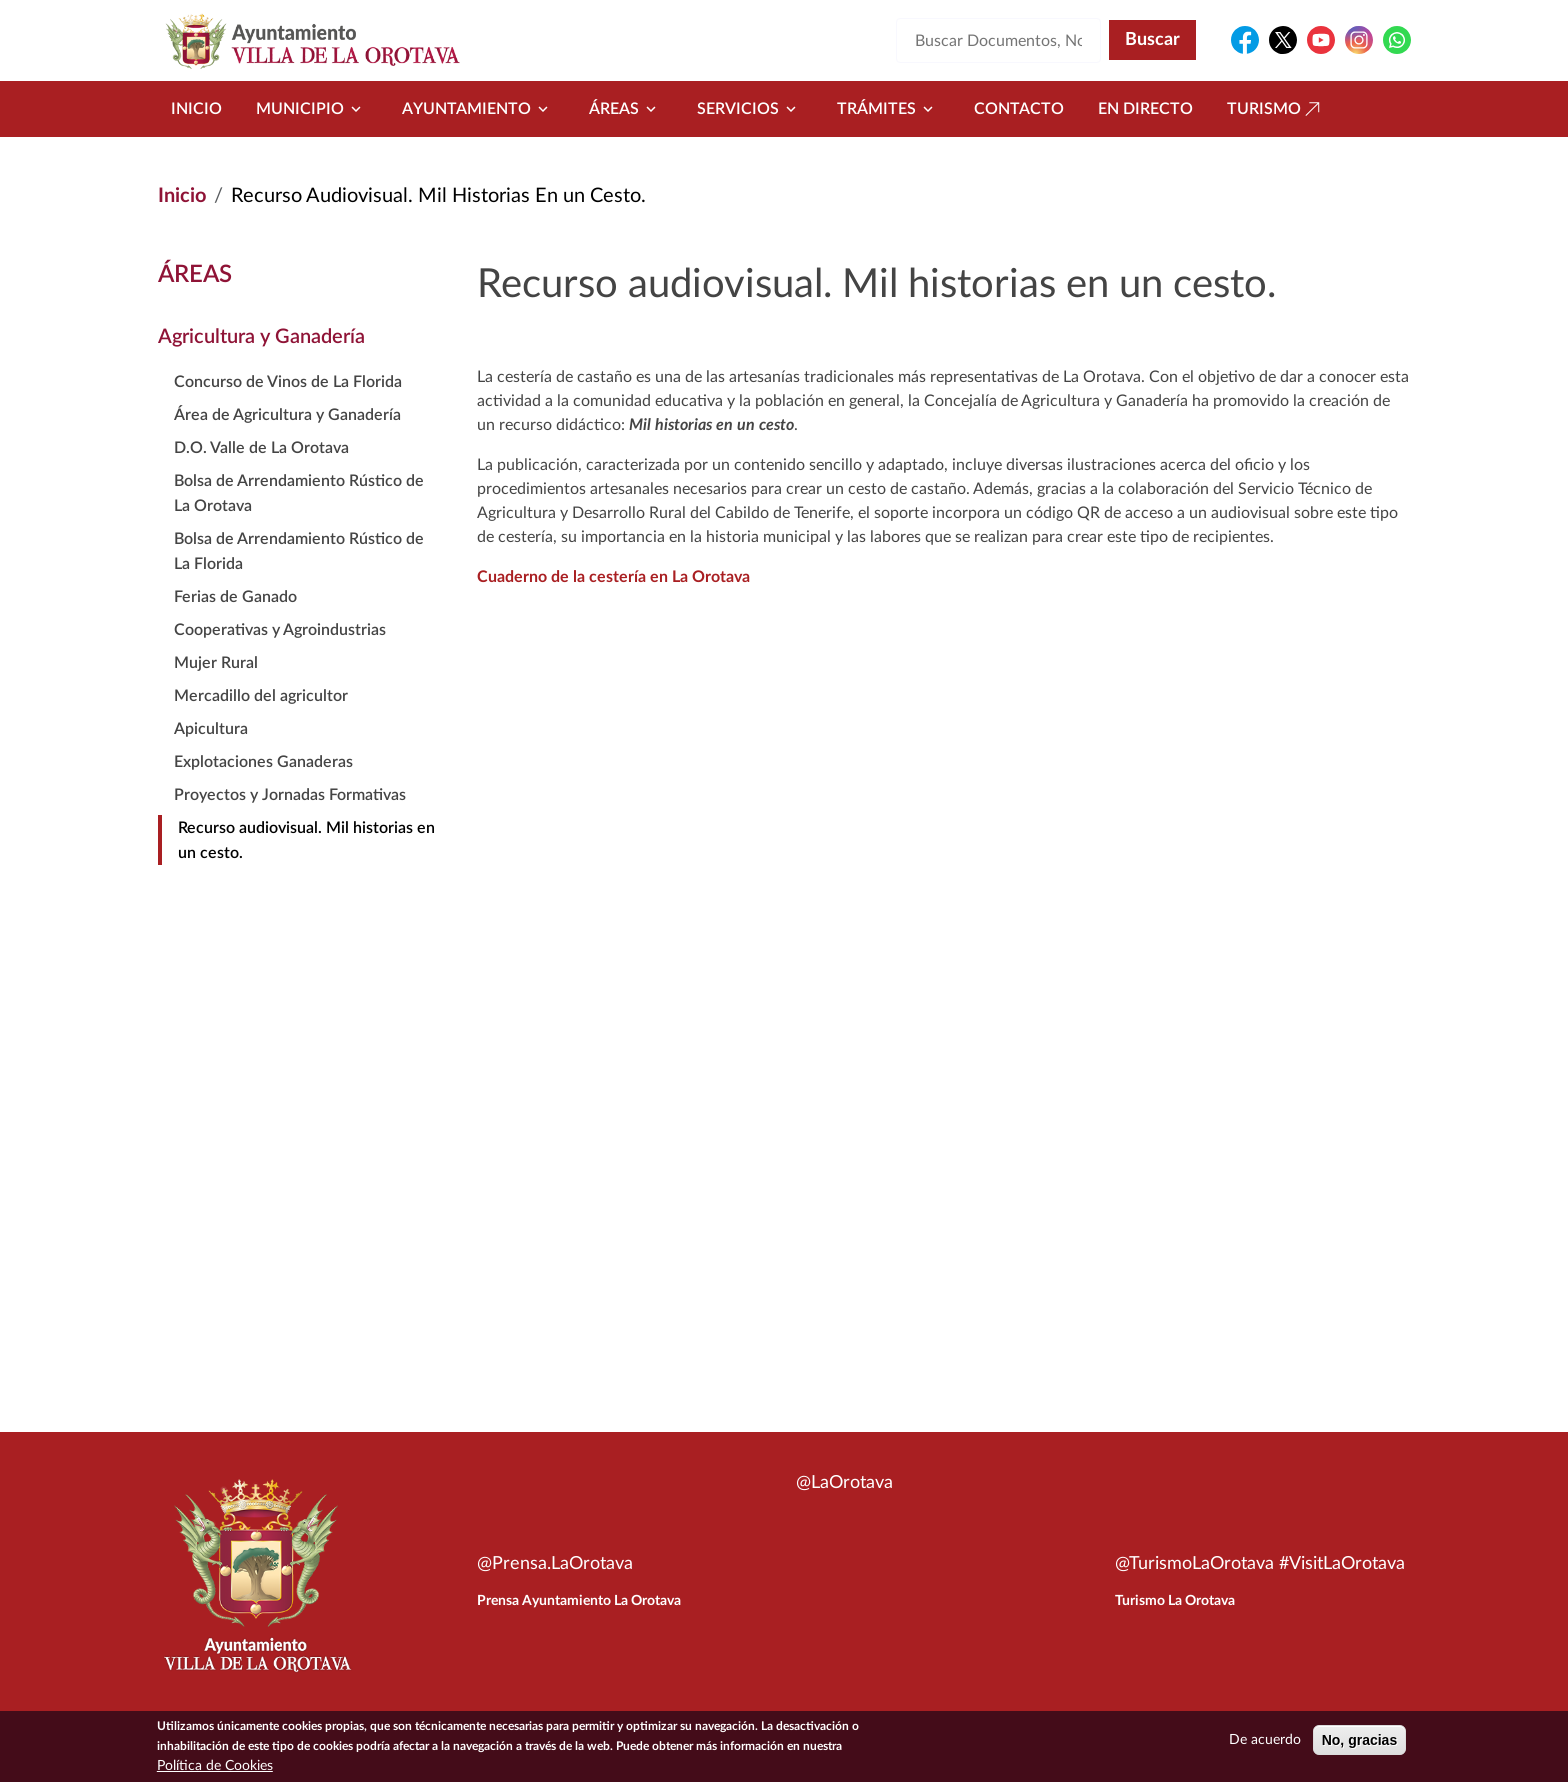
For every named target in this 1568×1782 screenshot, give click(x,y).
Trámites (888, 109)
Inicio (196, 109)
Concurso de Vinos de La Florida (288, 382)
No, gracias (1359, 1740)
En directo (1145, 109)
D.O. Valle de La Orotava (261, 448)
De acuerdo (1265, 1740)
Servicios (750, 109)
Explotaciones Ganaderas (263, 762)
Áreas (626, 109)
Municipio (312, 109)
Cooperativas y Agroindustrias (280, 630)
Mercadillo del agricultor (261, 696)
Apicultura (211, 729)
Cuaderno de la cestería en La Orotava (613, 577)
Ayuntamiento (478, 109)
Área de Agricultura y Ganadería (287, 415)
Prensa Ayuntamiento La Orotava (579, 1601)
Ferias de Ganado (235, 597)
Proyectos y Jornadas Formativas (290, 795)
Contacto (1019, 109)
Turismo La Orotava (1175, 1601)
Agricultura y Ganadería (261, 337)
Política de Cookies (215, 1766)
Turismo (1276, 109)
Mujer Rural (216, 663)
